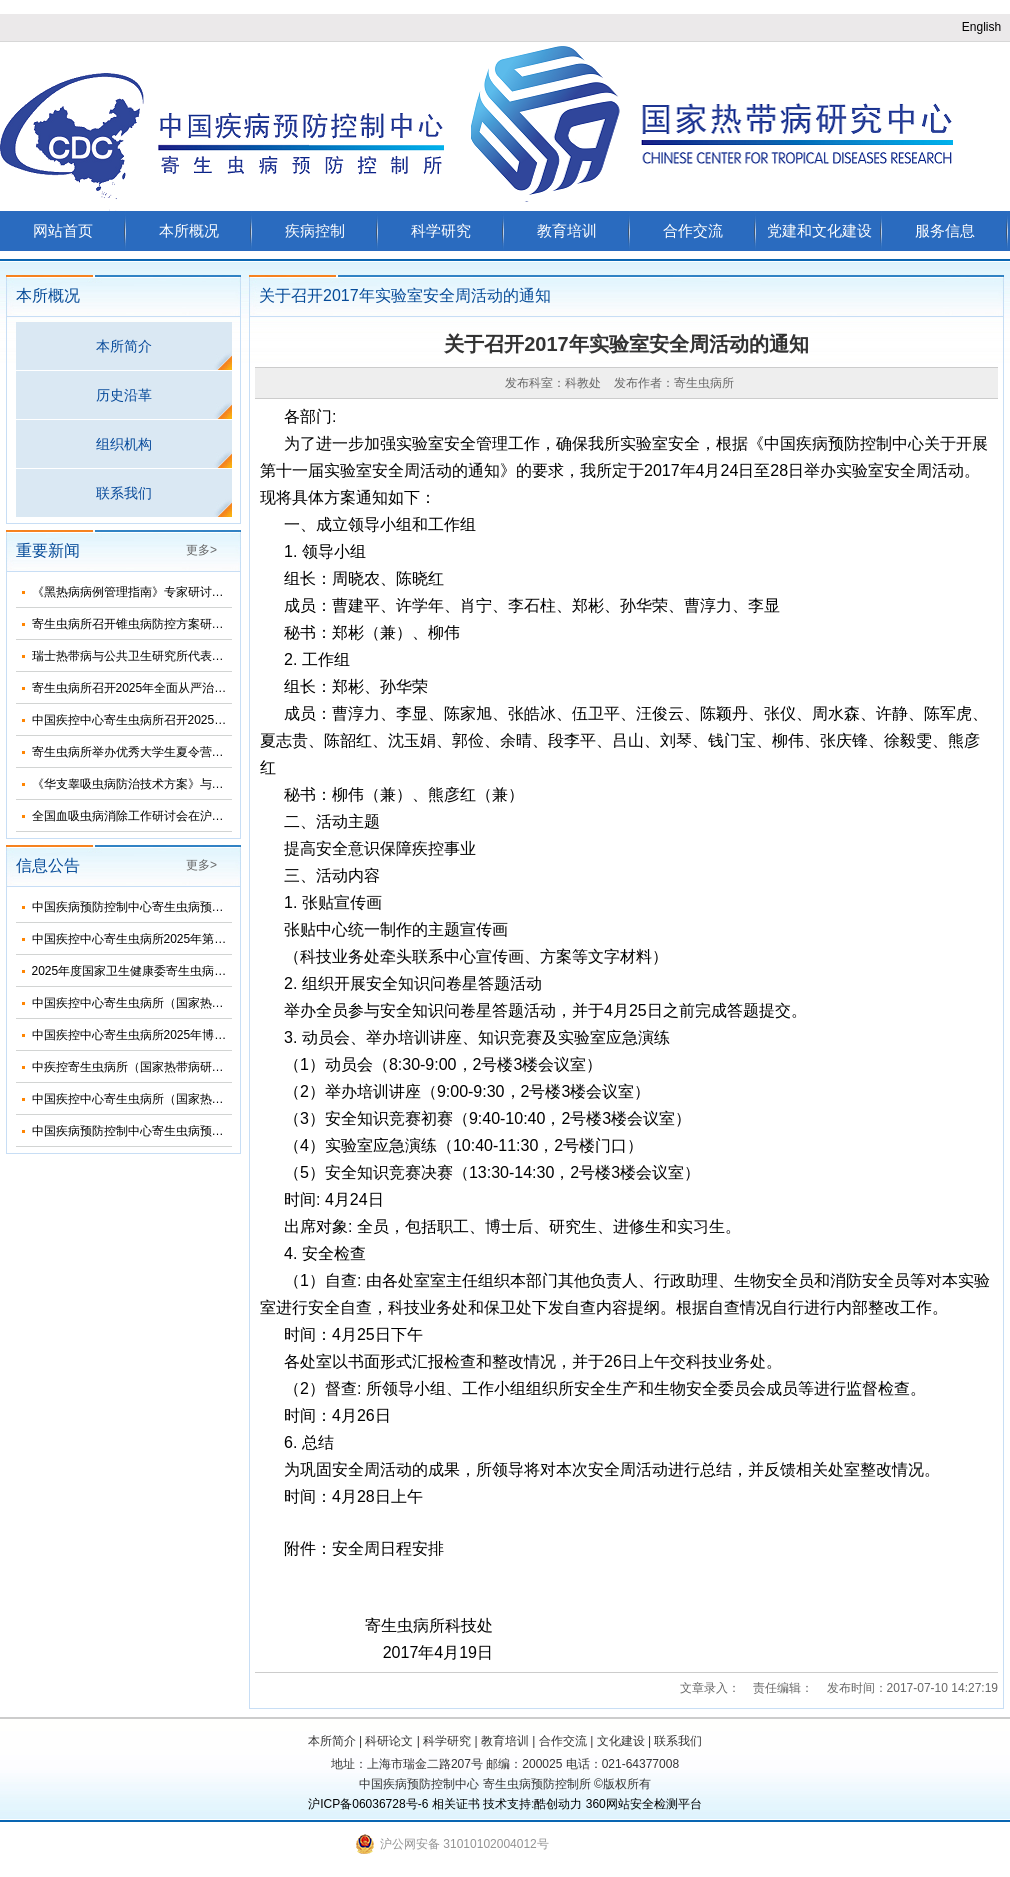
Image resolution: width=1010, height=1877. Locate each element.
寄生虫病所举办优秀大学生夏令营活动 (134, 752)
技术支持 (507, 1804)
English (981, 27)
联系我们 (124, 493)
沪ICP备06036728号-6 (368, 1804)
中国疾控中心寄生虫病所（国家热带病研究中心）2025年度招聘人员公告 (225, 1099)
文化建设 (621, 1741)
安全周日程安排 (388, 1548)
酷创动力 (558, 1804)
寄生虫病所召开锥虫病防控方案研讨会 (134, 624)
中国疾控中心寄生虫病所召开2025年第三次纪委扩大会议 (183, 720)
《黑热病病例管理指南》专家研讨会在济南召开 (158, 592)
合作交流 (693, 230)
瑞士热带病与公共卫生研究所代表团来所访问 (152, 656)
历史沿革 (124, 395)
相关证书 (456, 1804)
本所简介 (124, 346)
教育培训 (567, 230)
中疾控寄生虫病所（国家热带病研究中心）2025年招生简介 (189, 1067)
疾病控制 (315, 230)
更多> (201, 550)
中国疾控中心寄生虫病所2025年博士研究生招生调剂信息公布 (195, 1035)
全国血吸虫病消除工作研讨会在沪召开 (134, 816)
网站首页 (63, 230)
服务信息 (945, 230)
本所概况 (189, 230)
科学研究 (441, 230)
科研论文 (389, 1741)
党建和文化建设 (819, 230)
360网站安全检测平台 (644, 1804)
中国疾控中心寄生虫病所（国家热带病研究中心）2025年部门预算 (207, 1003)
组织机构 (124, 444)
